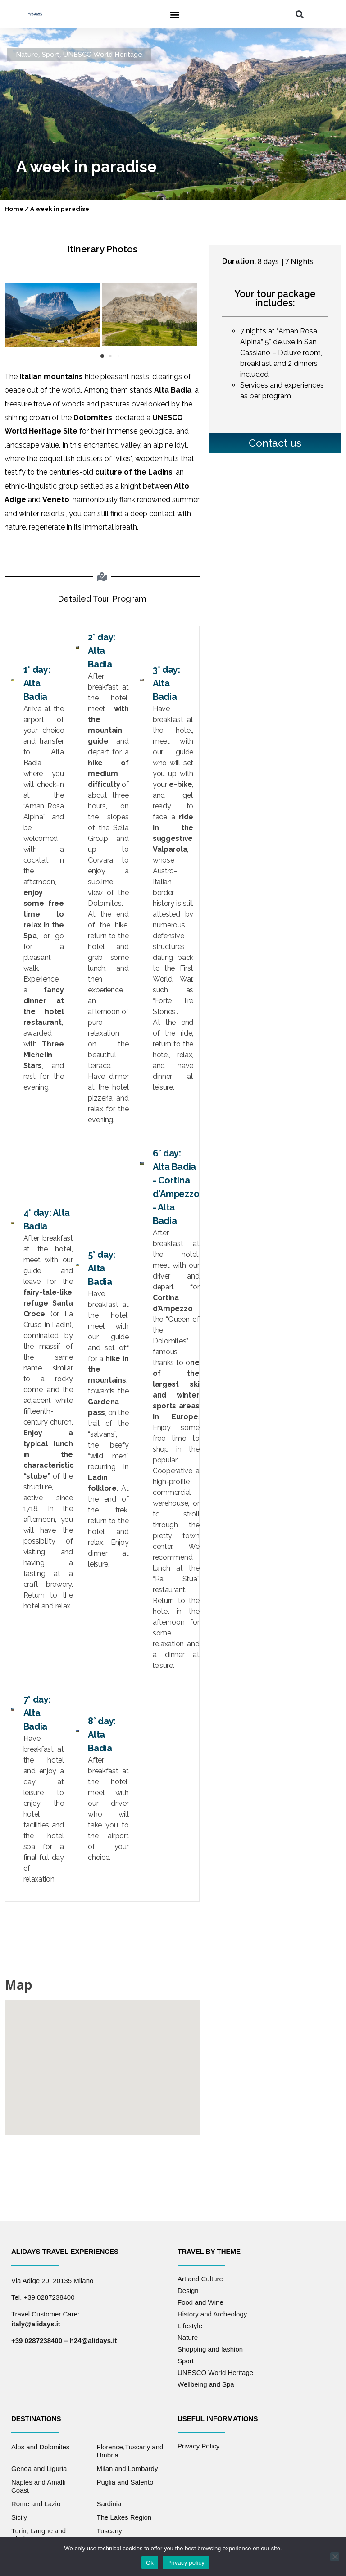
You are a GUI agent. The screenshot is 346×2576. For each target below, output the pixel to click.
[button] (174, 14)
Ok (150, 2562)
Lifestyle (190, 2325)
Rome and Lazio (35, 2503)
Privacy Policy (198, 2446)
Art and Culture (200, 2279)
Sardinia (109, 2503)
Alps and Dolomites (40, 2447)
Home (14, 208)
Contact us (275, 443)
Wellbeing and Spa (206, 2384)
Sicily (19, 2517)
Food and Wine (200, 2302)
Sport (50, 54)
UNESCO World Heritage (102, 54)
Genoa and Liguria (39, 2468)
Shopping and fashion (210, 2349)
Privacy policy (186, 2562)
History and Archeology (212, 2314)
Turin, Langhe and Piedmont (38, 2535)
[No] (334, 2556)
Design (188, 2290)
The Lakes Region (124, 2517)
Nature (27, 54)
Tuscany (109, 2531)
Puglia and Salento (125, 2482)
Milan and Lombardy (127, 2468)
